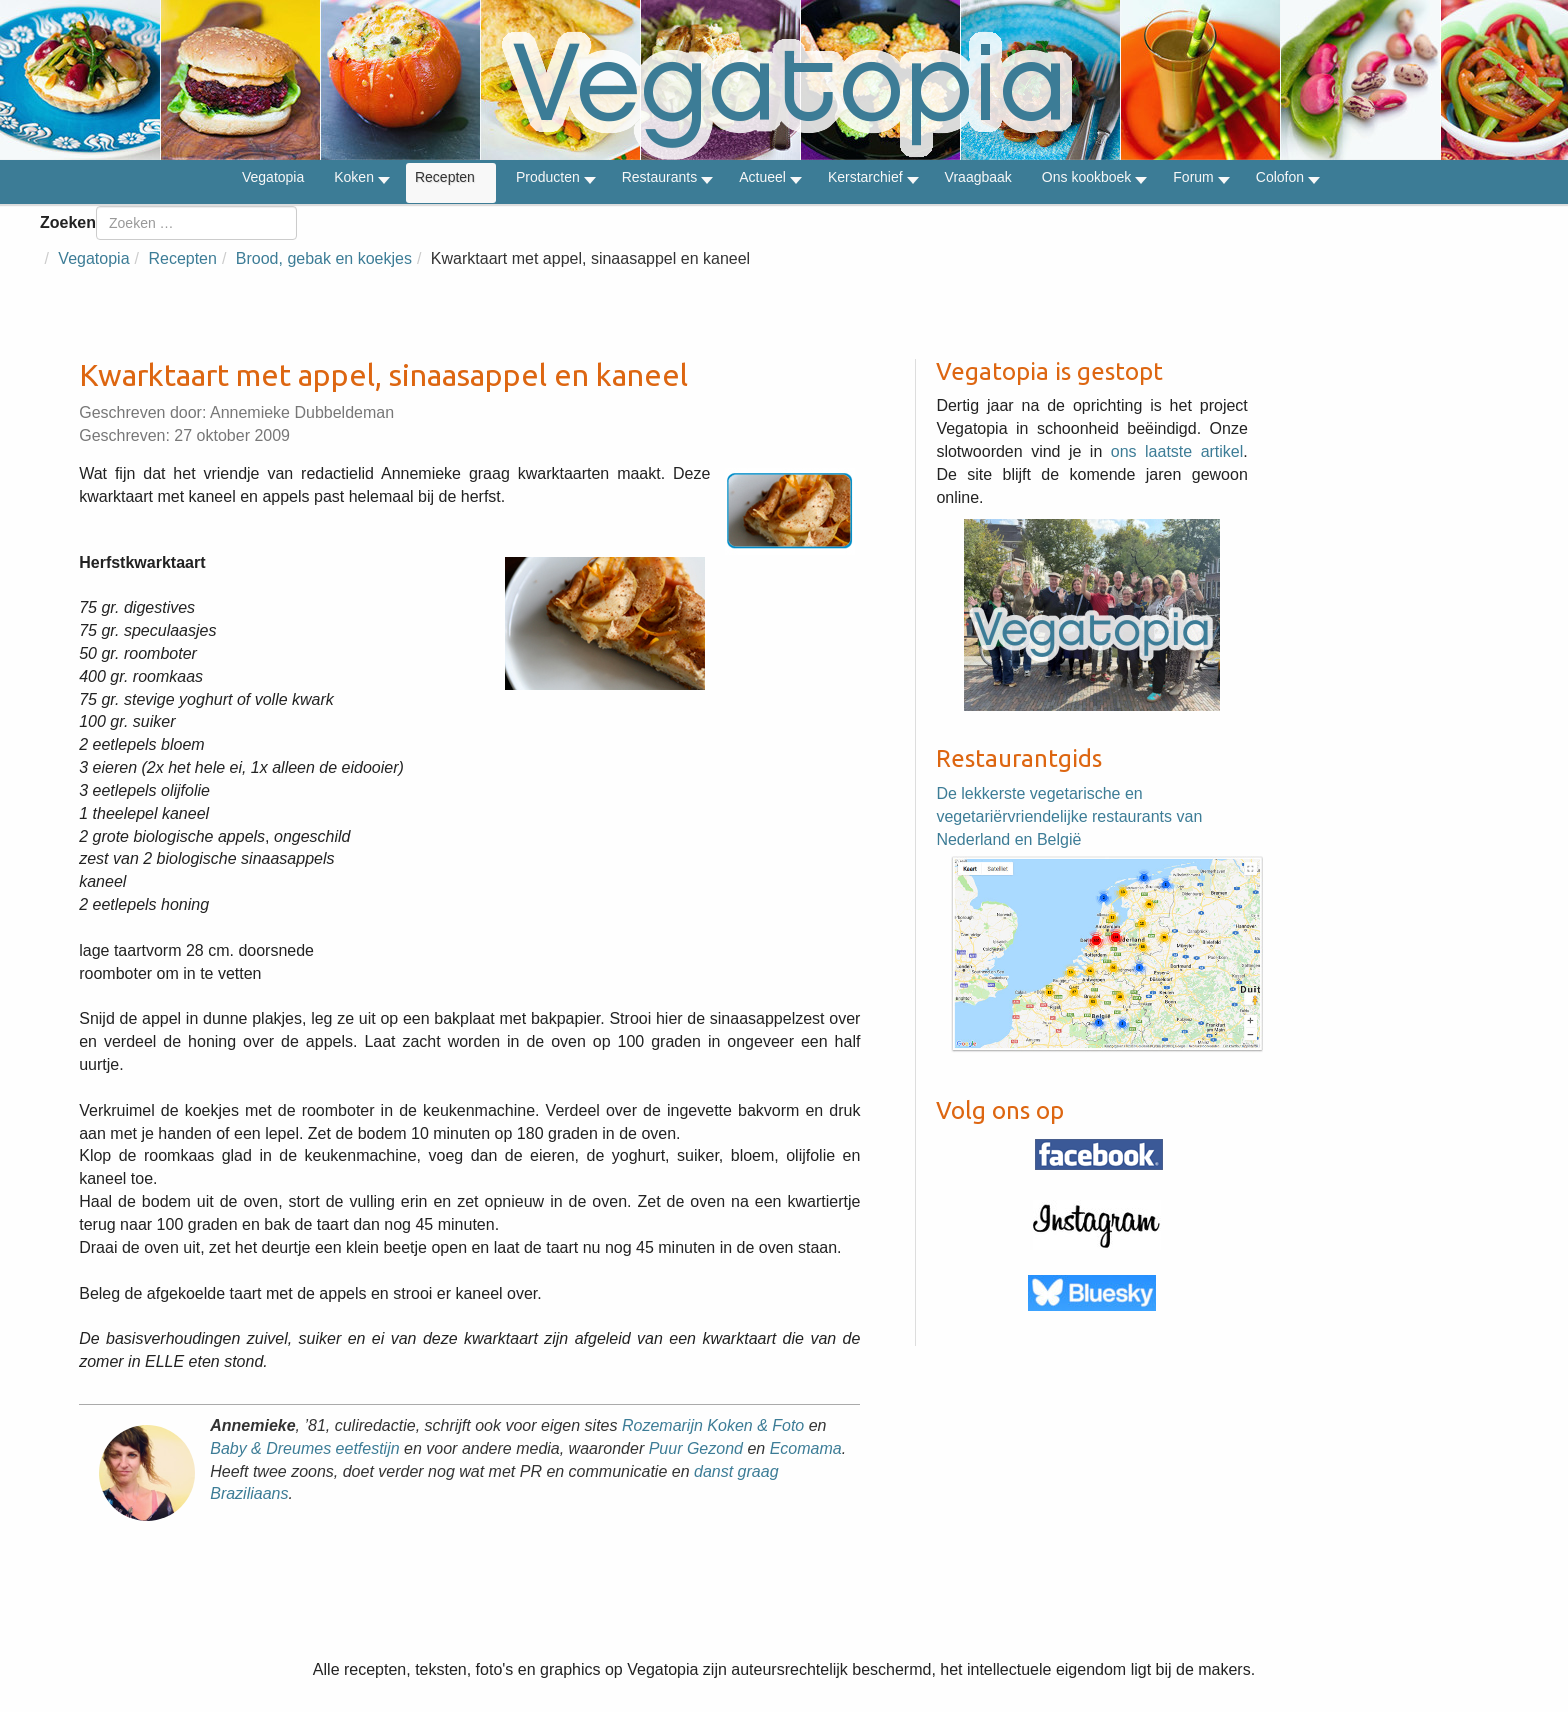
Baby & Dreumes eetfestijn (304, 1448)
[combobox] (196, 223)
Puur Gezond (696, 1448)
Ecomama (806, 1448)
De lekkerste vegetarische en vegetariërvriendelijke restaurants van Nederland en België (1069, 816)
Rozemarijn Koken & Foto (713, 1425)
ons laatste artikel (1177, 451)
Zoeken (68, 222)
